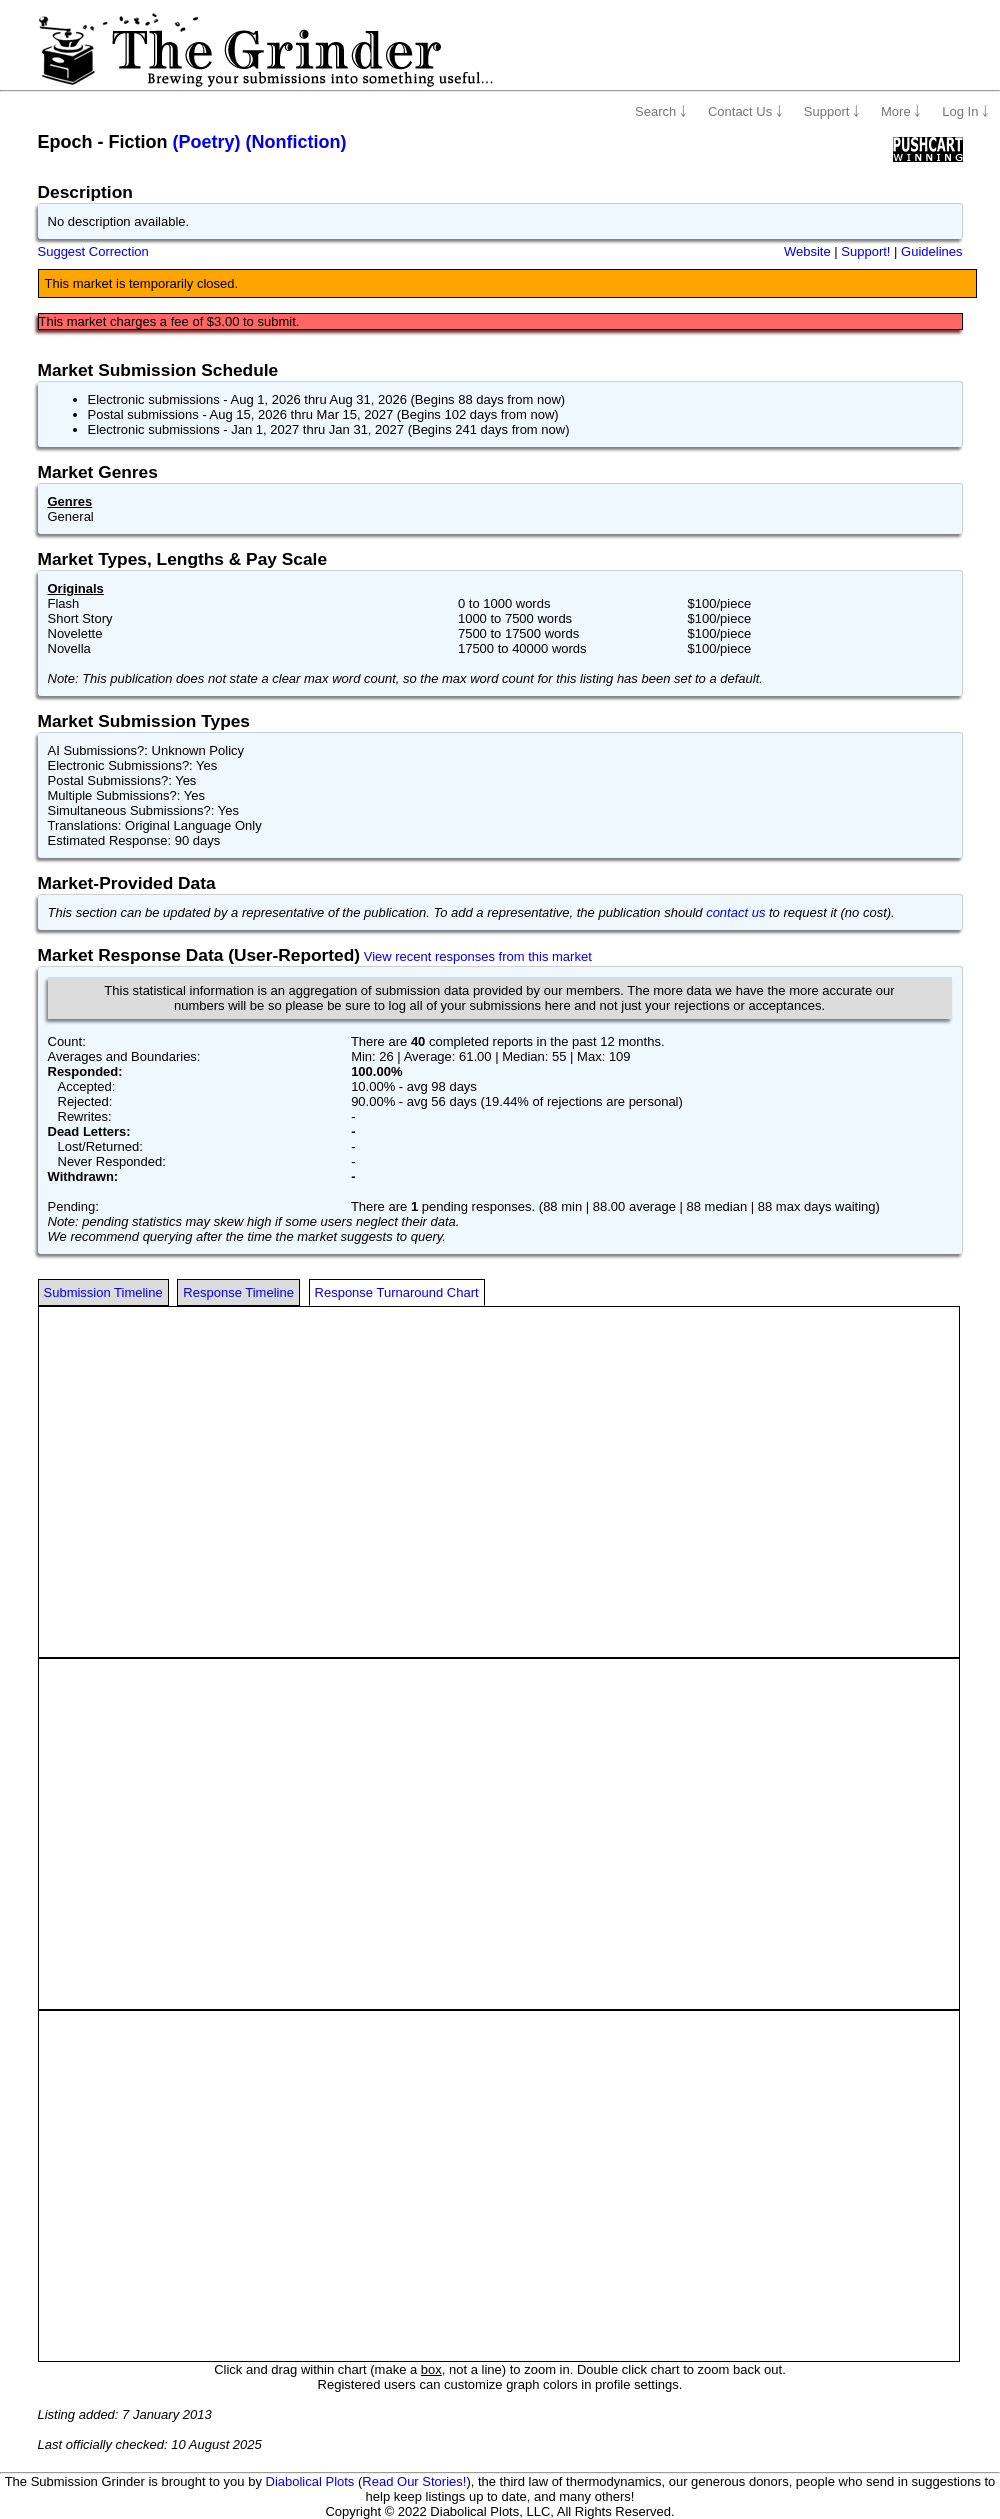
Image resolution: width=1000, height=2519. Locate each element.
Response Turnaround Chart (397, 1292)
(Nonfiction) (296, 142)
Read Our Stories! (414, 2481)
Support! (865, 251)
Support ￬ (832, 111)
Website (807, 251)
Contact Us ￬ (745, 111)
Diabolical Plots (310, 2481)
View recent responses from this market (478, 956)
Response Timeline (238, 1292)
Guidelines (931, 251)
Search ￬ (661, 111)
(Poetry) (207, 142)
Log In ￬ (965, 111)
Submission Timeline (103, 1292)
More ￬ (901, 111)
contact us (735, 912)
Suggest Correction (93, 251)
